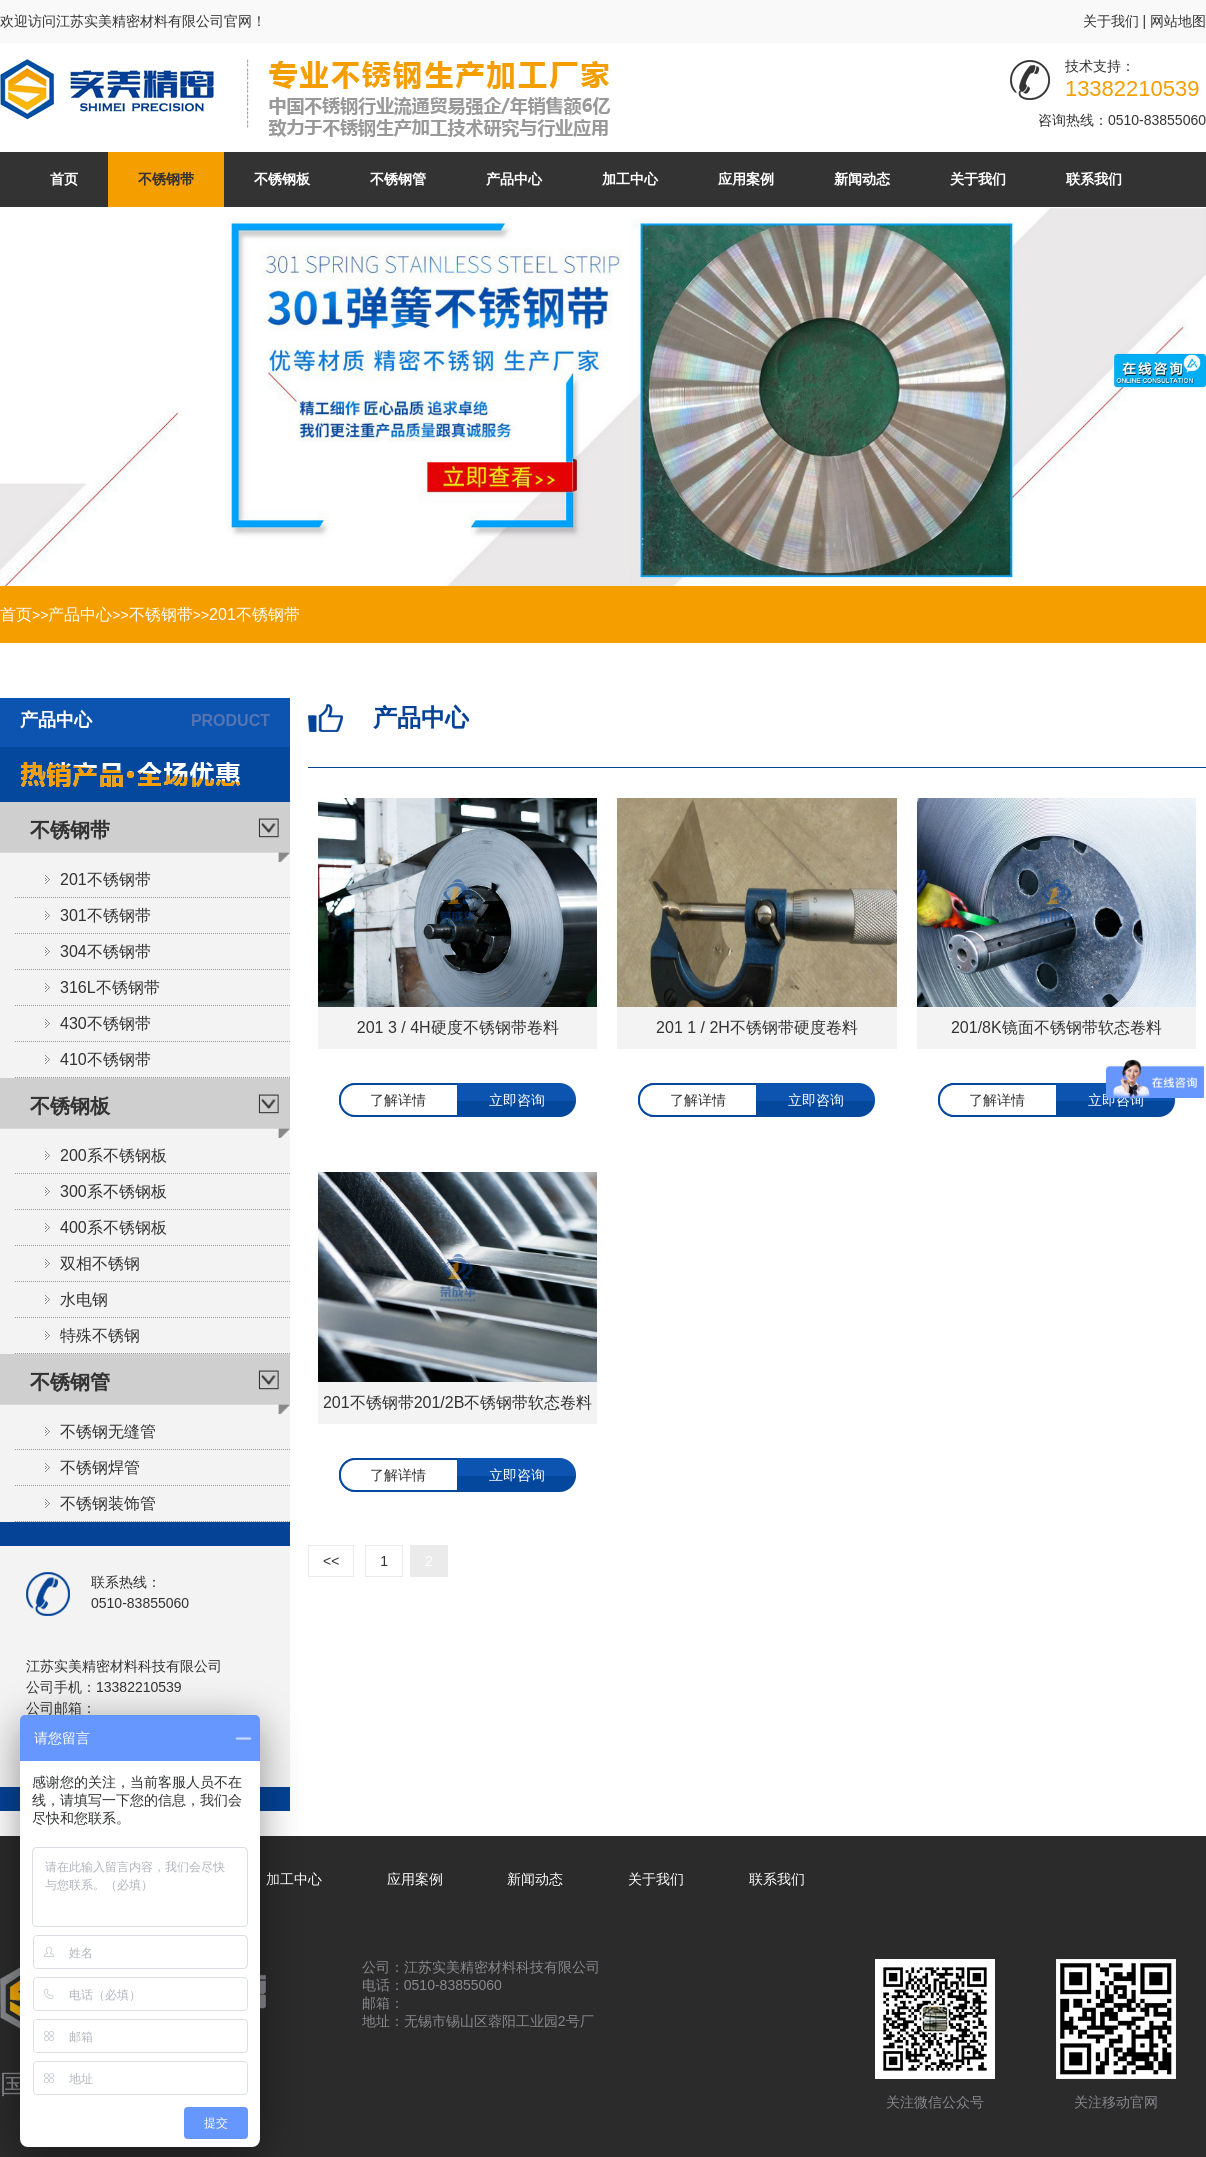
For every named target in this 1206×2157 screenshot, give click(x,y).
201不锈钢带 (254, 614)
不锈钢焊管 (100, 1467)
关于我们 (1111, 21)
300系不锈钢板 (113, 1191)
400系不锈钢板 (113, 1227)
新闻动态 (862, 179)
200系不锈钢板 (113, 1155)
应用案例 (746, 179)
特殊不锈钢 (100, 1335)
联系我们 (1094, 179)
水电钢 (84, 1299)
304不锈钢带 (105, 951)
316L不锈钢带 (110, 987)
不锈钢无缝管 (108, 1431)
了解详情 (398, 1100)
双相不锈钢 (100, 1263)
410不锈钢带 (105, 1059)
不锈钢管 (398, 179)
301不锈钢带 (105, 915)
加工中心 (630, 179)
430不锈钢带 (105, 1023)
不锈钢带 (166, 179)
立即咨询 (517, 1100)
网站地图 (1178, 21)
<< (331, 1561)
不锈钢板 (282, 179)
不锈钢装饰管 (108, 1503)
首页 (64, 179)
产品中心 (514, 179)
